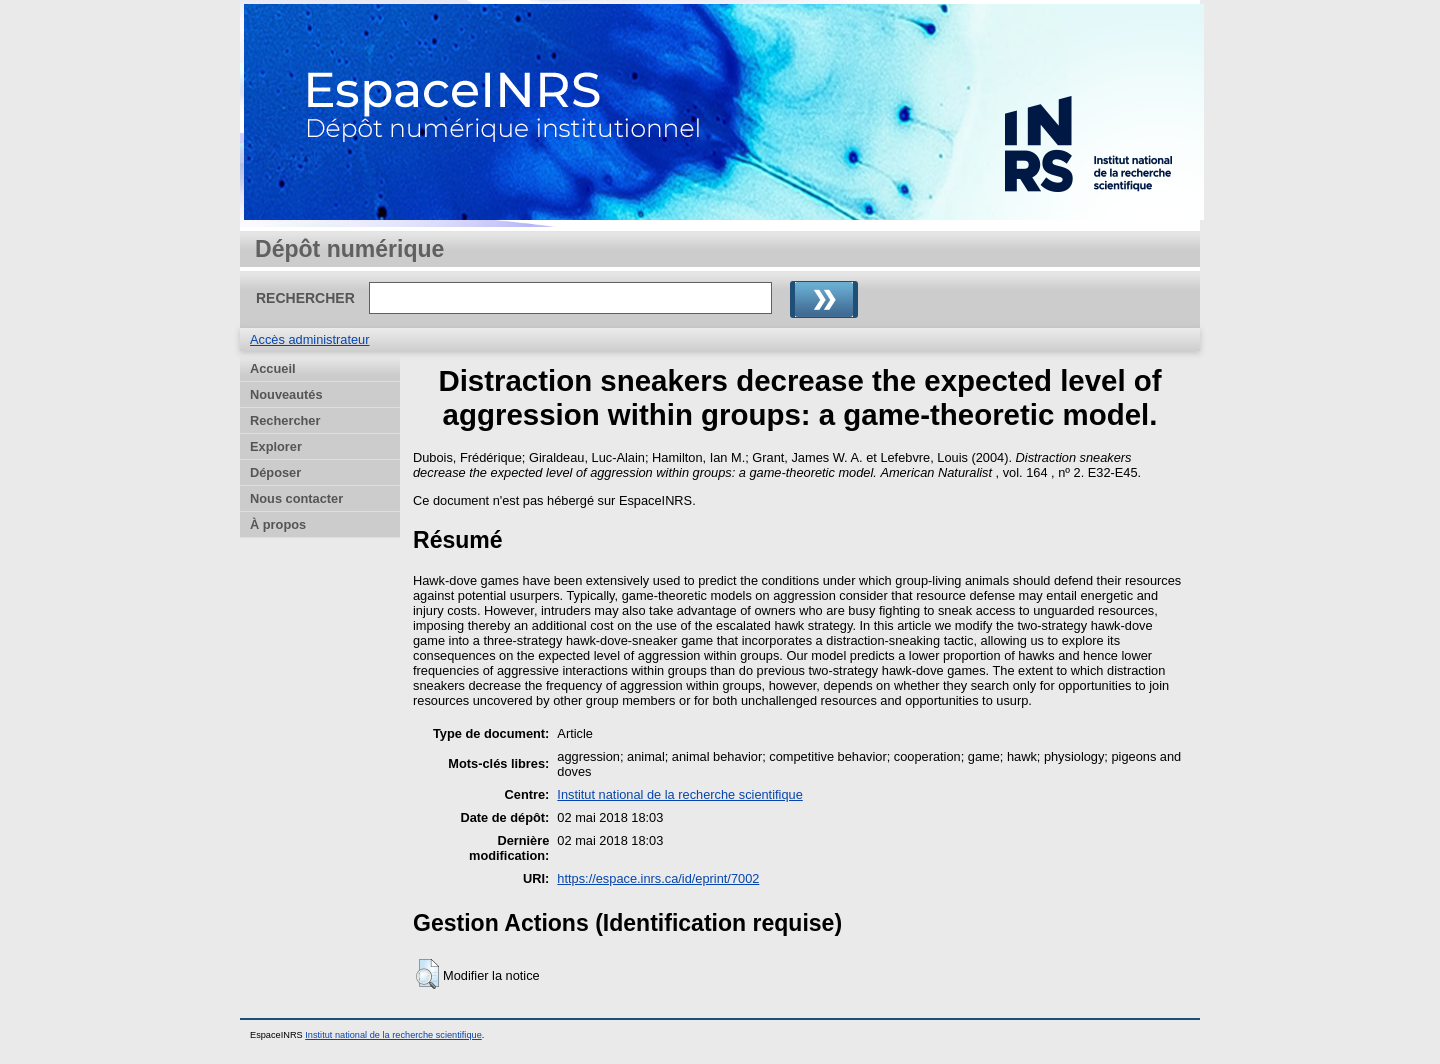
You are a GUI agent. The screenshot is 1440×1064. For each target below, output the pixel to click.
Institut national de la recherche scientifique (679, 794)
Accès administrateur (309, 339)
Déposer (275, 472)
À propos (278, 524)
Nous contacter (296, 498)
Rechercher (285, 420)
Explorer (276, 446)
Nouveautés (286, 394)
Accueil (273, 368)
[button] (427, 974)
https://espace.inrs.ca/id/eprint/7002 (658, 878)
